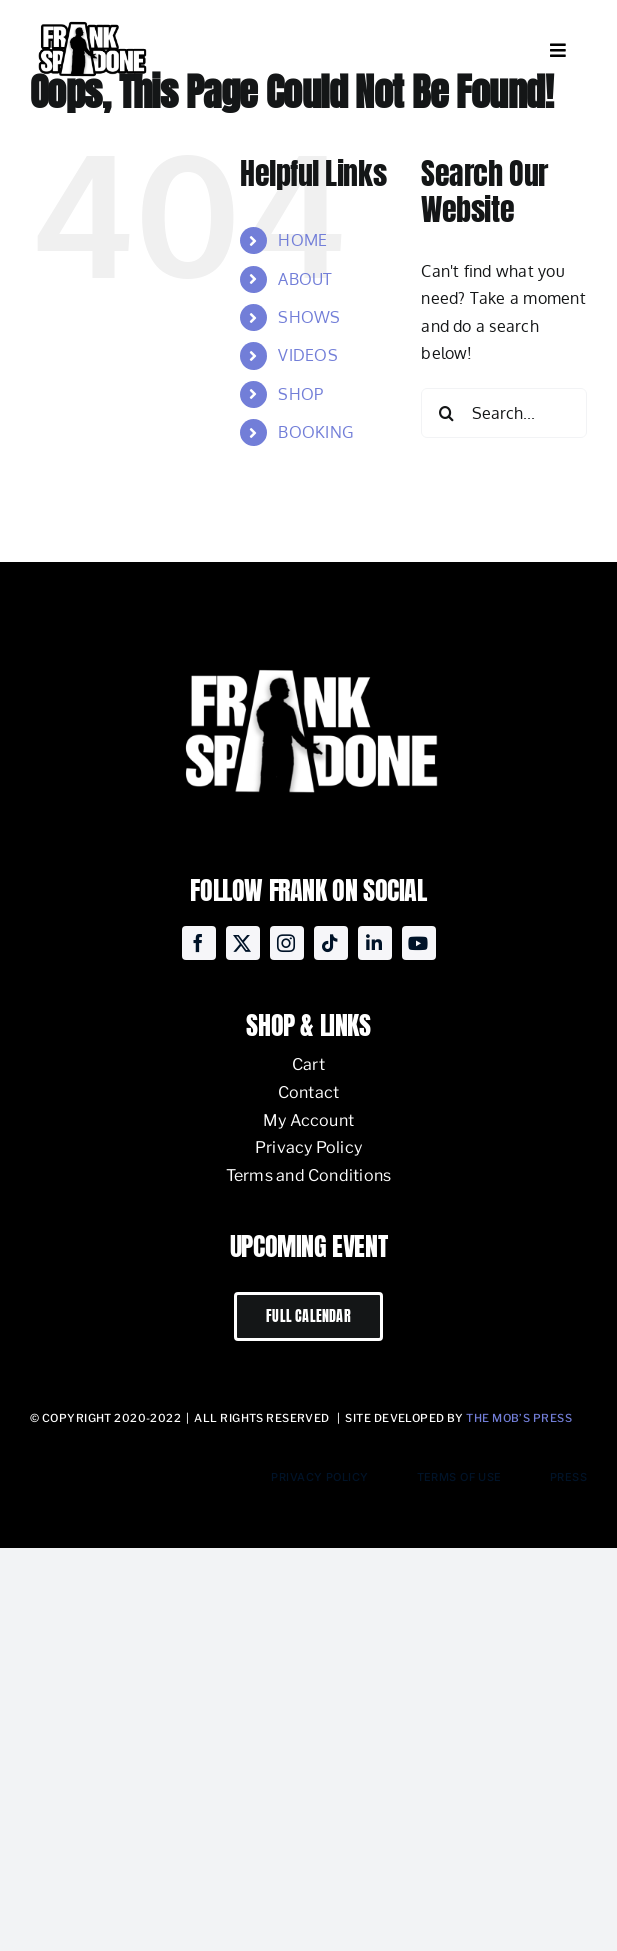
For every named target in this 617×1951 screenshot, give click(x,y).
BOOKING (315, 432)
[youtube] (419, 943)
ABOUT (305, 279)
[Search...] (504, 413)
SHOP (300, 394)
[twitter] (243, 943)
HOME (302, 240)
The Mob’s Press (519, 1418)
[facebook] (199, 943)
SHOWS (309, 317)
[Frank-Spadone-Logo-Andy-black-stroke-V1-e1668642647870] (91, 24)
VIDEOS (307, 355)
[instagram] (287, 943)
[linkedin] (375, 943)
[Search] (446, 413)
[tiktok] (331, 943)
